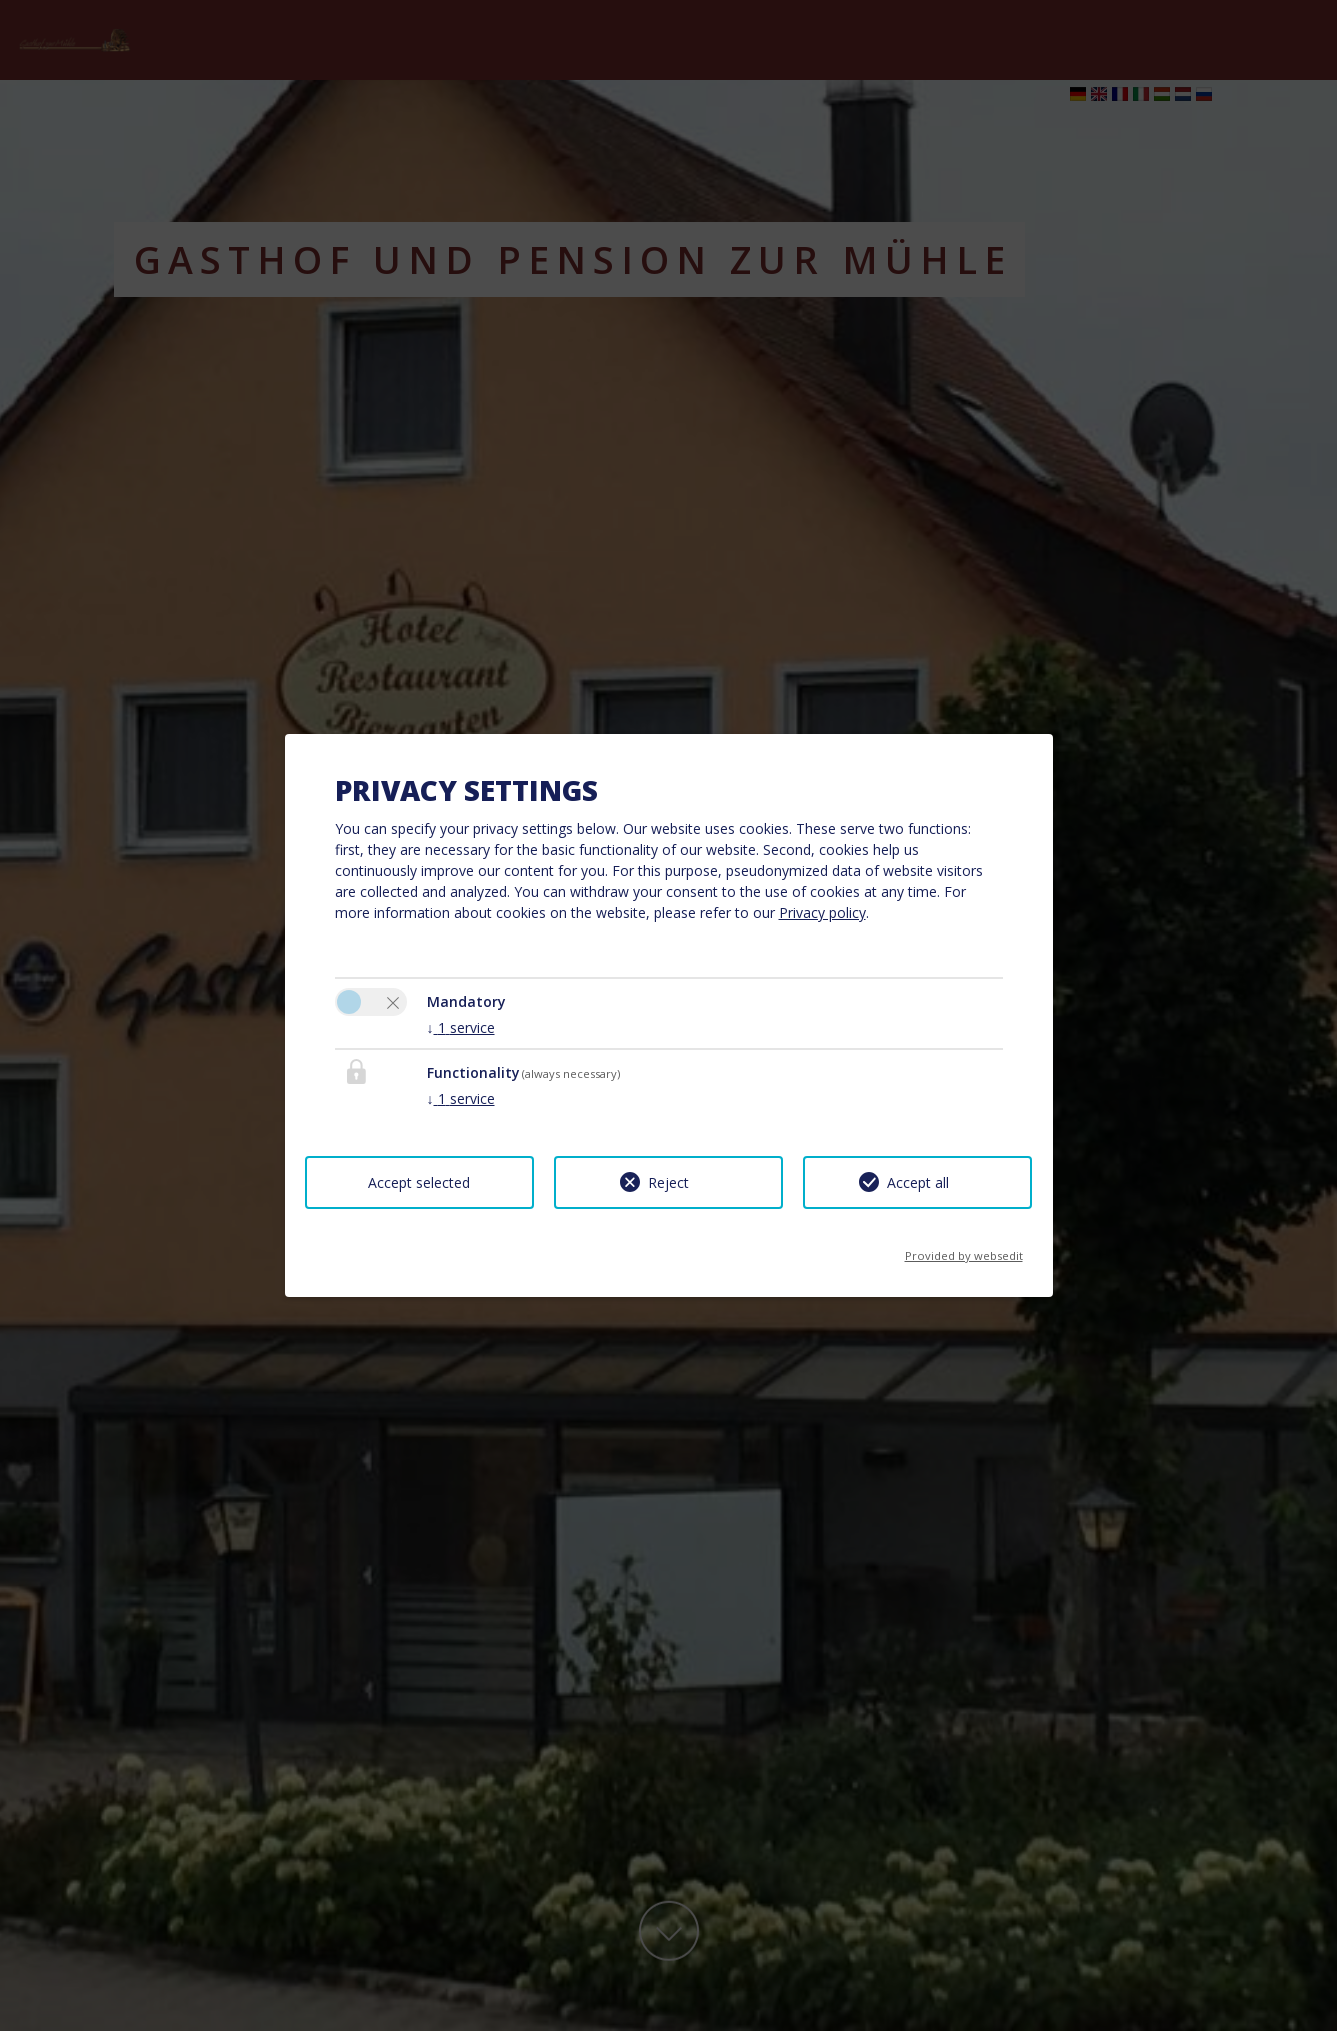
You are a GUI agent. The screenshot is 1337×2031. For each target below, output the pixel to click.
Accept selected (419, 1182)
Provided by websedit (964, 1249)
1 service (461, 1027)
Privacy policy (822, 912)
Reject (668, 1182)
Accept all (918, 1182)
